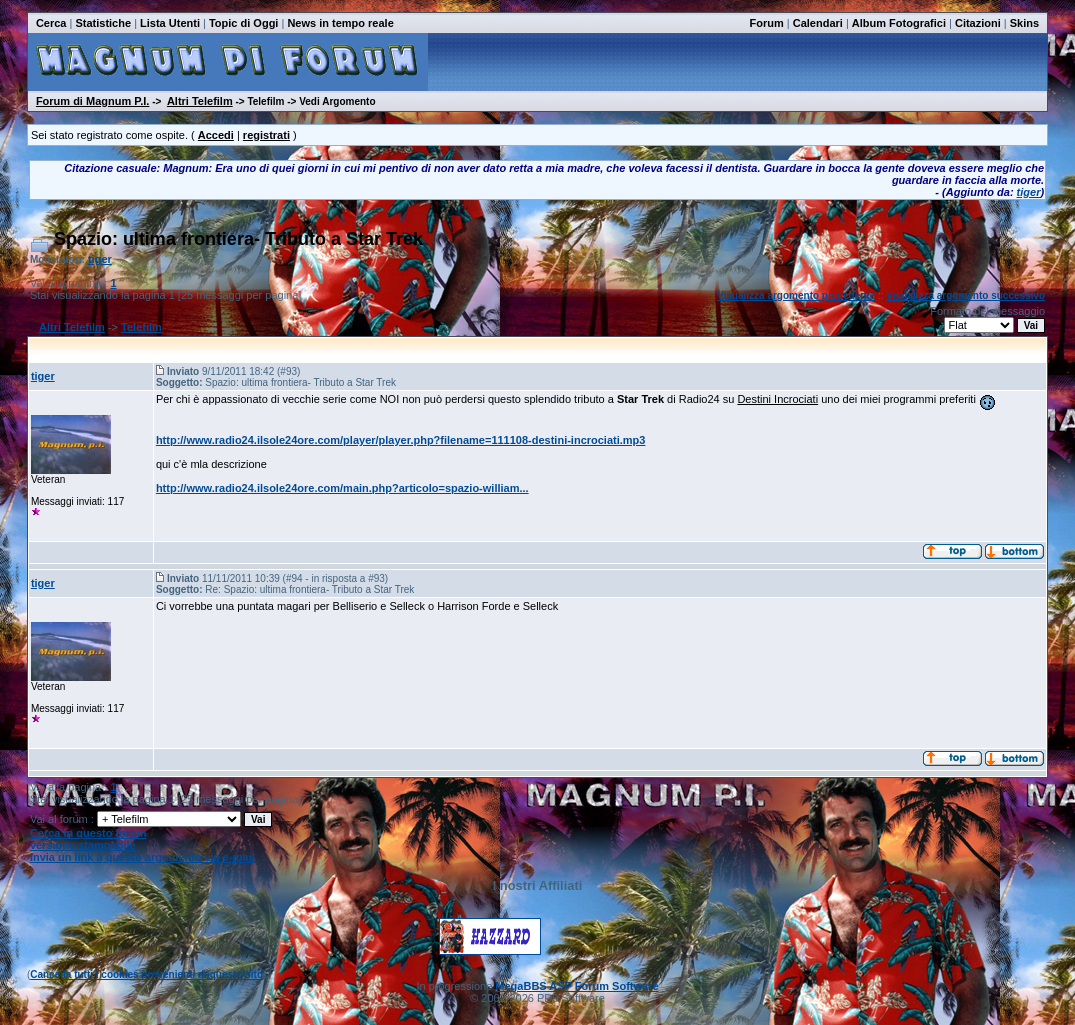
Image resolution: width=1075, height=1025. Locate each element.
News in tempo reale (340, 23)
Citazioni (978, 23)
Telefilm (141, 327)
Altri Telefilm (200, 101)
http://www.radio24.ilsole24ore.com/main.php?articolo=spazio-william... (342, 488)
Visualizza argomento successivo (965, 295)
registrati (266, 135)
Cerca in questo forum (88, 833)
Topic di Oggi (243, 23)
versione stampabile (83, 845)
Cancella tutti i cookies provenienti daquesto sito (146, 974)
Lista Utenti (170, 23)
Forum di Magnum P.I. (92, 101)
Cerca (51, 23)
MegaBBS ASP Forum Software (576, 986)
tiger (1029, 192)
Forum (767, 23)
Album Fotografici (899, 23)
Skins (1024, 23)
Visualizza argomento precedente (796, 295)
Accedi (216, 135)
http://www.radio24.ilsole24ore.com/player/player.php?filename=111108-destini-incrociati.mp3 (401, 440)
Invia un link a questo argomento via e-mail (142, 857)
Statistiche (103, 23)
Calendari (818, 23)
